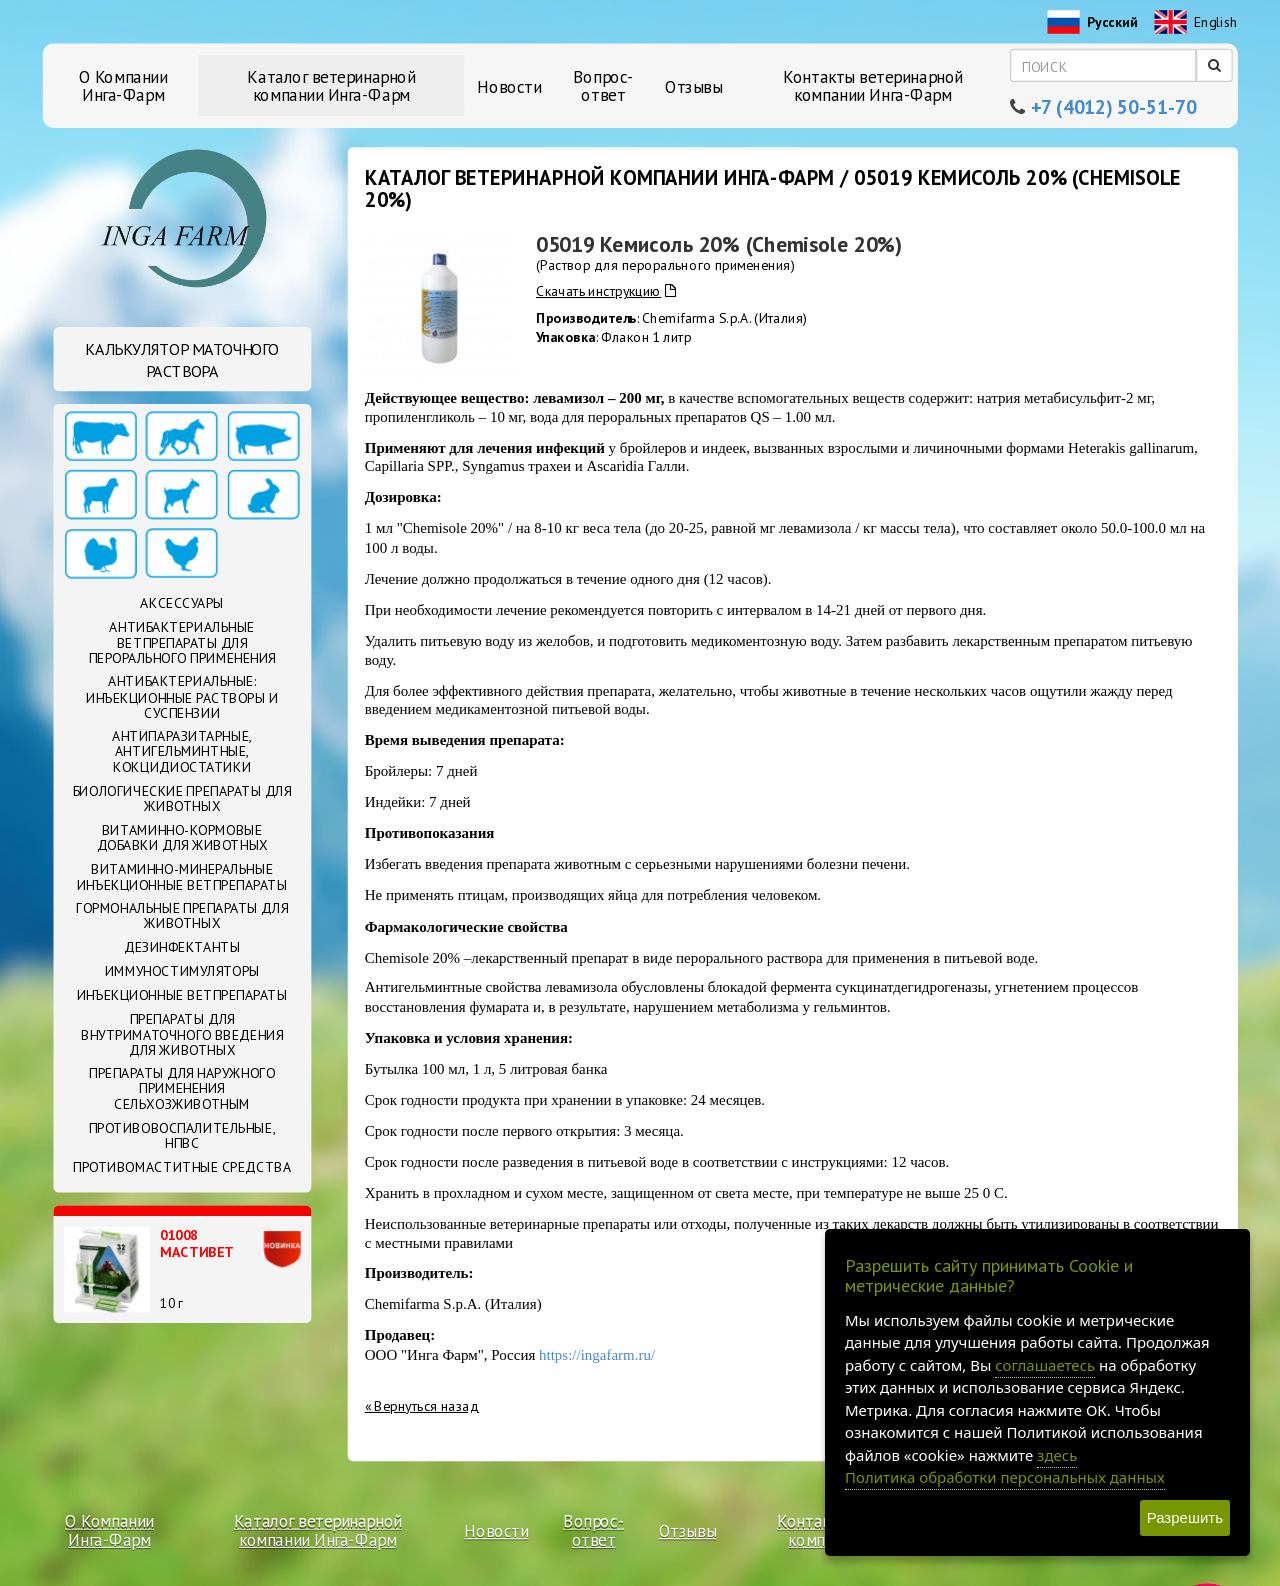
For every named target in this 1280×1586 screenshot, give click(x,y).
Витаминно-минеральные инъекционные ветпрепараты (182, 876)
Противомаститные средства (182, 1167)
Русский (1092, 24)
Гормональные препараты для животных (182, 915)
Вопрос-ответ (603, 85)
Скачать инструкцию (606, 291)
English (1195, 24)
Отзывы (694, 85)
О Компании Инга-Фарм (123, 85)
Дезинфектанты (182, 947)
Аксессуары (181, 604)
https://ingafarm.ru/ (597, 1355)
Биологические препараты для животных (182, 798)
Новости (509, 85)
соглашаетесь (1045, 1365)
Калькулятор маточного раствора (182, 360)
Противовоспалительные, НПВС (182, 1135)
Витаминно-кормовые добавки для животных (182, 837)
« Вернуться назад (422, 1405)
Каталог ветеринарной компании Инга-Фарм (331, 85)
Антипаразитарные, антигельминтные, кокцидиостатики (182, 751)
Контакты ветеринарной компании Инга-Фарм (873, 85)
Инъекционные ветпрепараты (182, 995)
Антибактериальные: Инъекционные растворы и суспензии (182, 697)
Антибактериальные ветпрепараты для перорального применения (182, 642)
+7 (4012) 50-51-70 (1114, 107)
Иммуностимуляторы (182, 971)
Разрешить (1185, 1517)
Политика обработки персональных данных (1005, 1477)
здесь (1057, 1455)
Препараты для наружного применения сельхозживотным (182, 1088)
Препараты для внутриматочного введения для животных (182, 1034)
